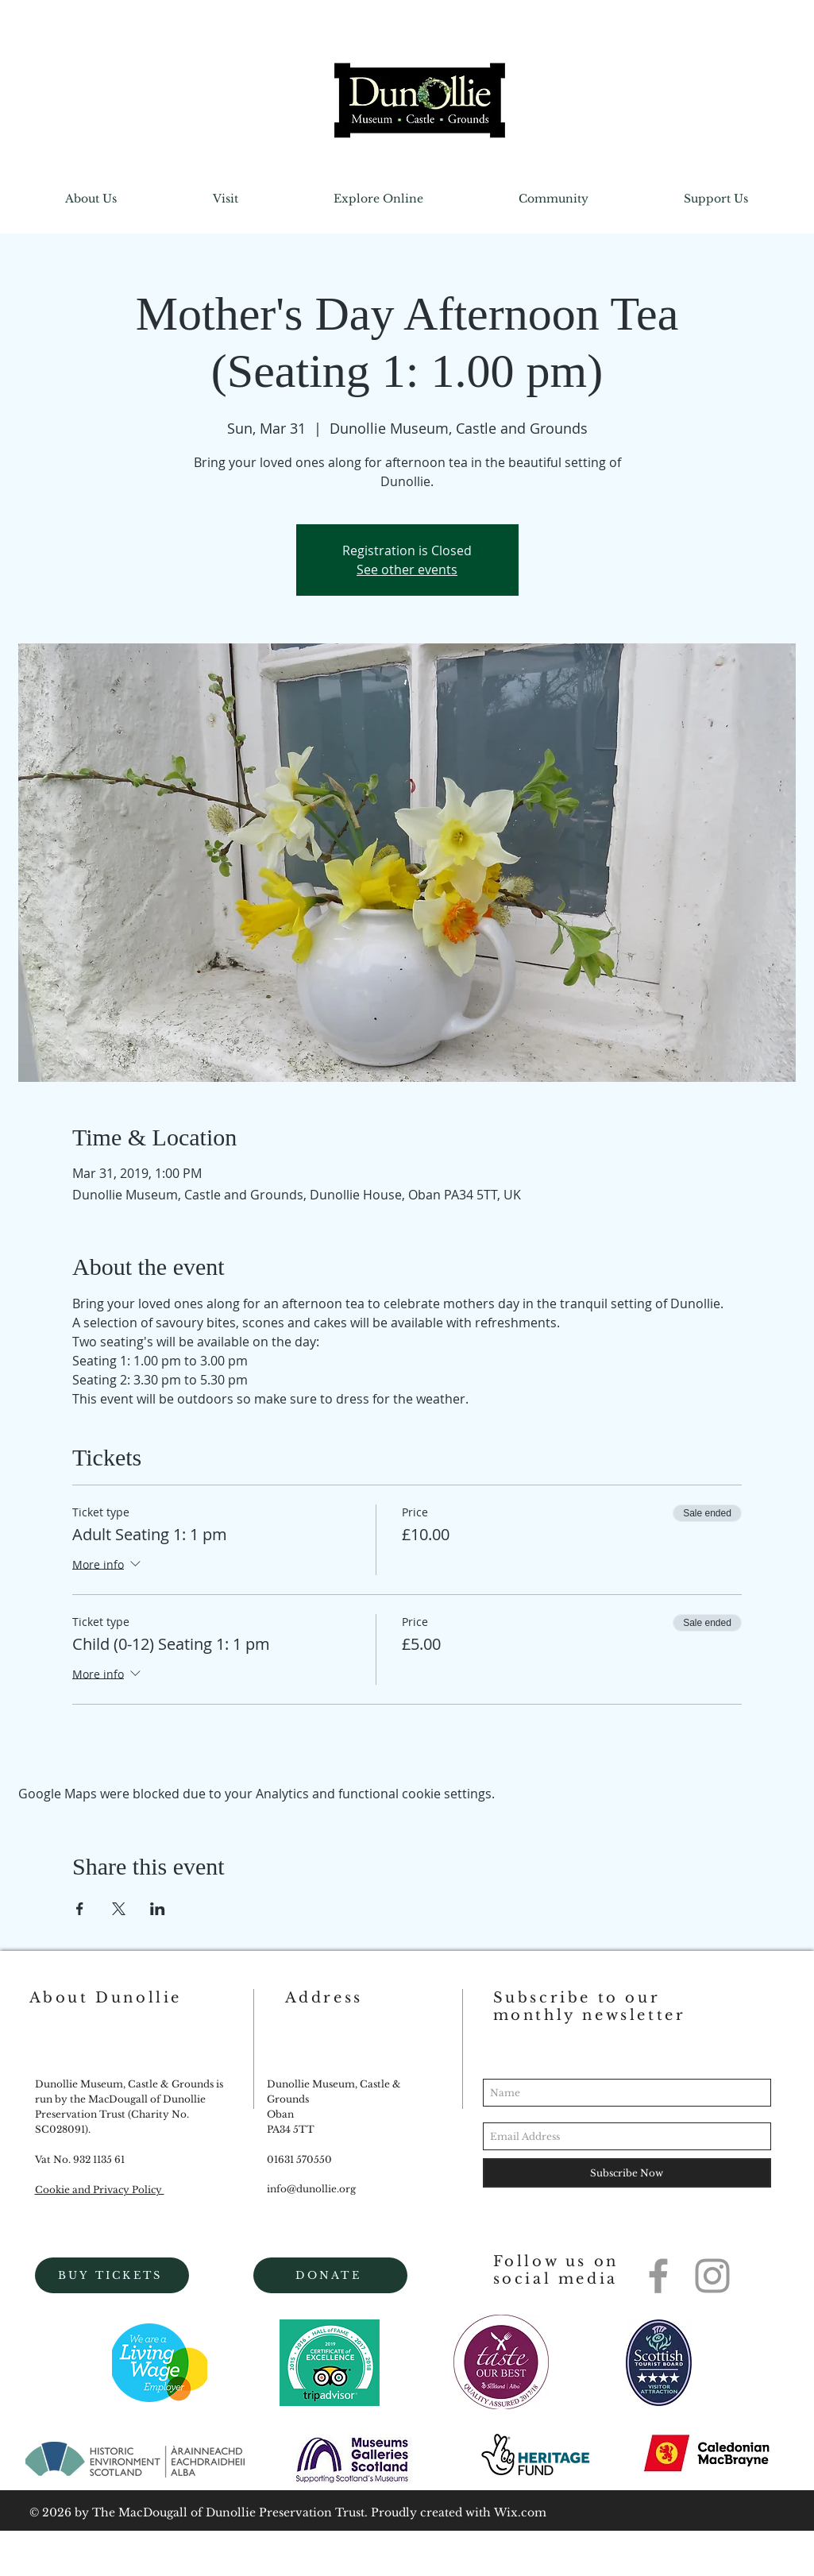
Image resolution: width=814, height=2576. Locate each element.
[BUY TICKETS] (112, 2275)
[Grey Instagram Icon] (712, 2276)
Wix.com (520, 2512)
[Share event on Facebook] (79, 1908)
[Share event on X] (118, 1908)
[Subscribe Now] (627, 2173)
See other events (407, 569)
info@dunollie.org (311, 2189)
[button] (91, 198)
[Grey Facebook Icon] (658, 2276)
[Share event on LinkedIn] (157, 1908)
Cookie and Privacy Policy (99, 2190)
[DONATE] (330, 2275)
